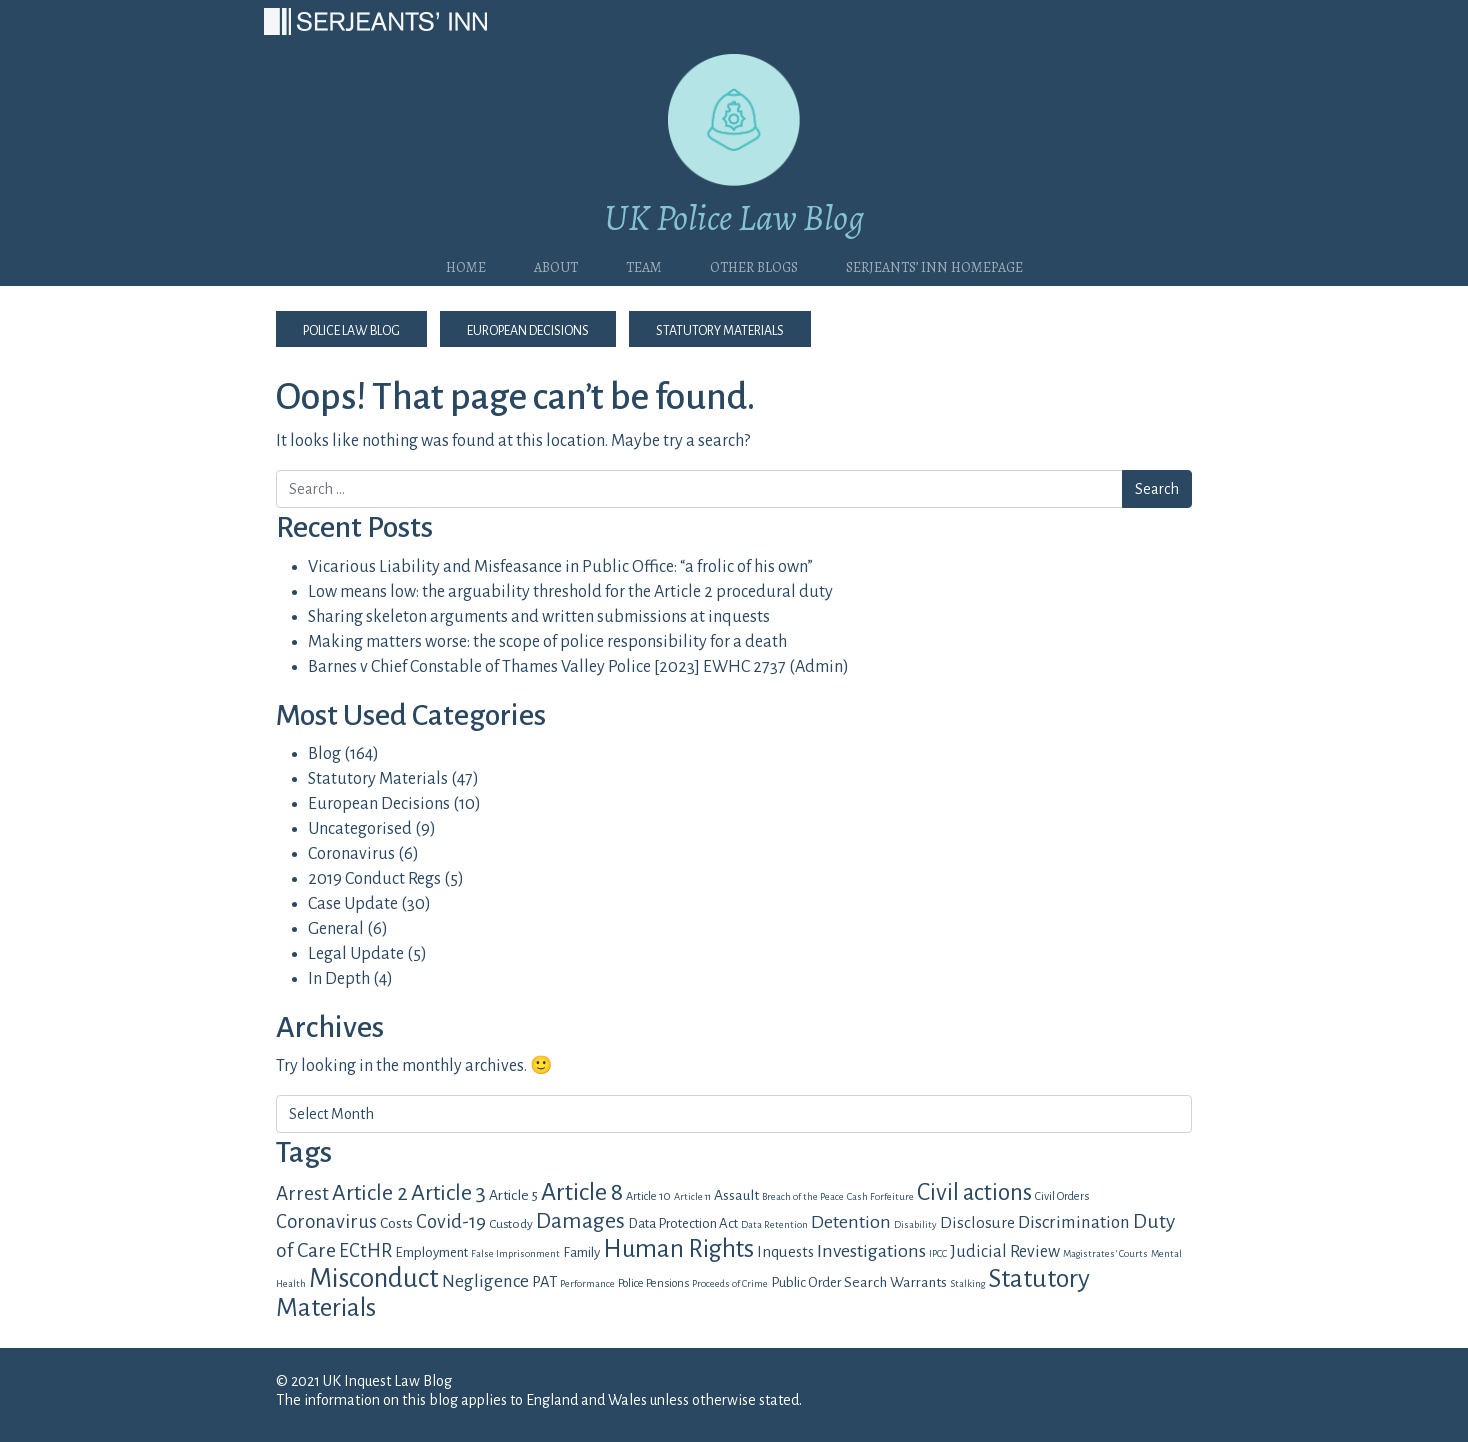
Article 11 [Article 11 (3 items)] (692, 1196)
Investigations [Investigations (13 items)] (871, 1251)
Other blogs (754, 265)
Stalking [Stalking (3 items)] (967, 1283)
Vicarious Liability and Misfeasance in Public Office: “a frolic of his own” (560, 567)
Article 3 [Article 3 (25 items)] (448, 1193)
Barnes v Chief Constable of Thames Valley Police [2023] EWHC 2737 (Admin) (578, 667)
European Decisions (528, 329)
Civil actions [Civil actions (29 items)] (974, 1192)
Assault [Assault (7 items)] (736, 1195)
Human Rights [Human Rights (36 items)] (678, 1249)
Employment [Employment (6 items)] (431, 1252)
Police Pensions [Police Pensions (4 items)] (653, 1283)
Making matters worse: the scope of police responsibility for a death (547, 642)
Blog (324, 754)
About (556, 265)
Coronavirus (351, 854)
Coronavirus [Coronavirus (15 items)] (326, 1221)
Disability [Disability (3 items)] (915, 1224)
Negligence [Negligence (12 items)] (485, 1281)
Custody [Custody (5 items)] (511, 1224)
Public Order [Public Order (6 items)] (806, 1282)
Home (466, 265)
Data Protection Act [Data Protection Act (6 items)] (683, 1223)
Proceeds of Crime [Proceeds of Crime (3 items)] (730, 1283)
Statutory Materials (720, 329)
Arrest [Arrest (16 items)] (302, 1193)
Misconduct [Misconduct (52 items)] (374, 1278)
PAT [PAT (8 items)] (544, 1282)
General (336, 929)
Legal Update (356, 954)
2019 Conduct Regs (374, 879)
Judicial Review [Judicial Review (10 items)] (1005, 1252)
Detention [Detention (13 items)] (851, 1222)
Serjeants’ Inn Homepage (934, 265)
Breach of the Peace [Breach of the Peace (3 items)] (803, 1196)
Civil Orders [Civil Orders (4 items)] (1062, 1196)
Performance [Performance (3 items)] (587, 1283)
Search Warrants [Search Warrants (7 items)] (895, 1282)
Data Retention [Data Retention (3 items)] (774, 1224)
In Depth (339, 979)
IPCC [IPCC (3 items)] (938, 1253)
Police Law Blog (351, 329)
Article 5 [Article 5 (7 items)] (513, 1195)
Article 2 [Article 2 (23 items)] (370, 1193)
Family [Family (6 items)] (581, 1252)
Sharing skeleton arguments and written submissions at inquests (539, 617)
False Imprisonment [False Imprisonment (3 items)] (515, 1253)
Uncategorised (360, 829)
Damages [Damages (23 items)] (580, 1221)
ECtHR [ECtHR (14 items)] (365, 1251)
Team (644, 265)
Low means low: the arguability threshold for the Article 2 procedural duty (570, 592)
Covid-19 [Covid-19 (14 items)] (451, 1222)
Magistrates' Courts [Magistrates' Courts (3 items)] (1105, 1253)
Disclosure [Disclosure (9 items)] (977, 1222)
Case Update (353, 904)
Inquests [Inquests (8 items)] (785, 1252)
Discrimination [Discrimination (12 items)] (1074, 1222)
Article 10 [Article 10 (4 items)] (648, 1196)
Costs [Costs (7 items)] (396, 1223)
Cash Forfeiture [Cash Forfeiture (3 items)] (880, 1196)
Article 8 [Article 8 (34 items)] (582, 1192)
